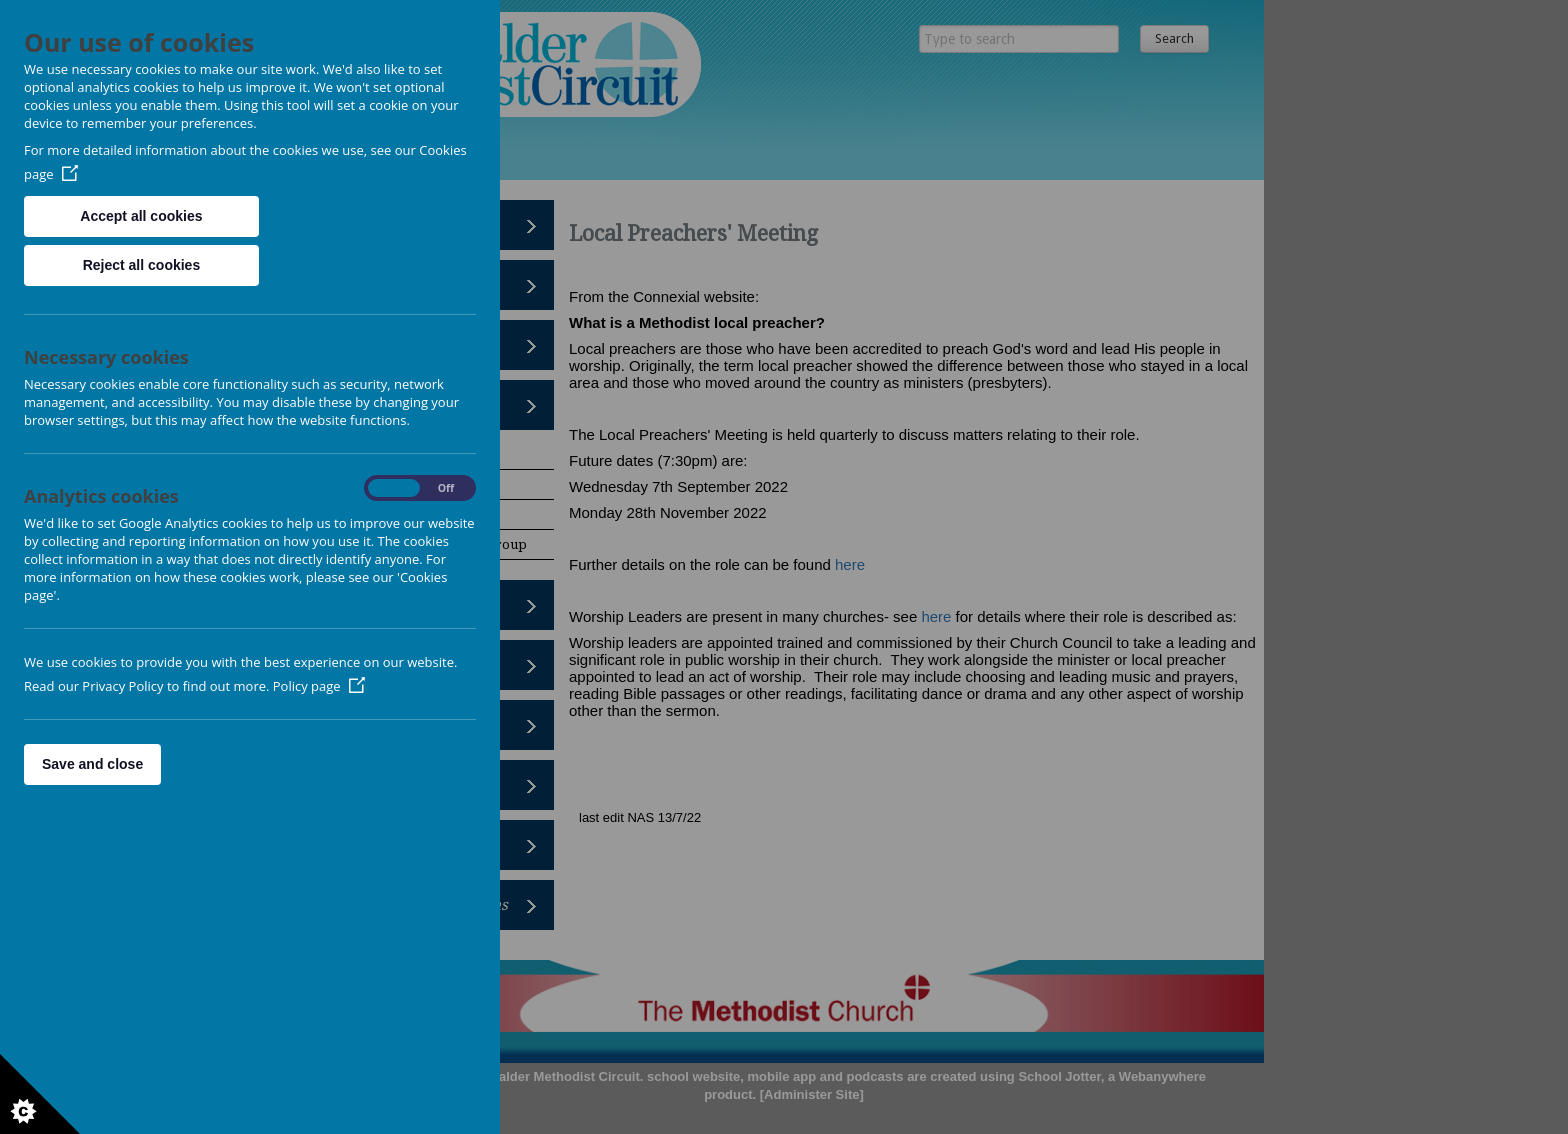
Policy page (319, 686)
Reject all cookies (142, 265)
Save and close (92, 764)
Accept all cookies (141, 216)
